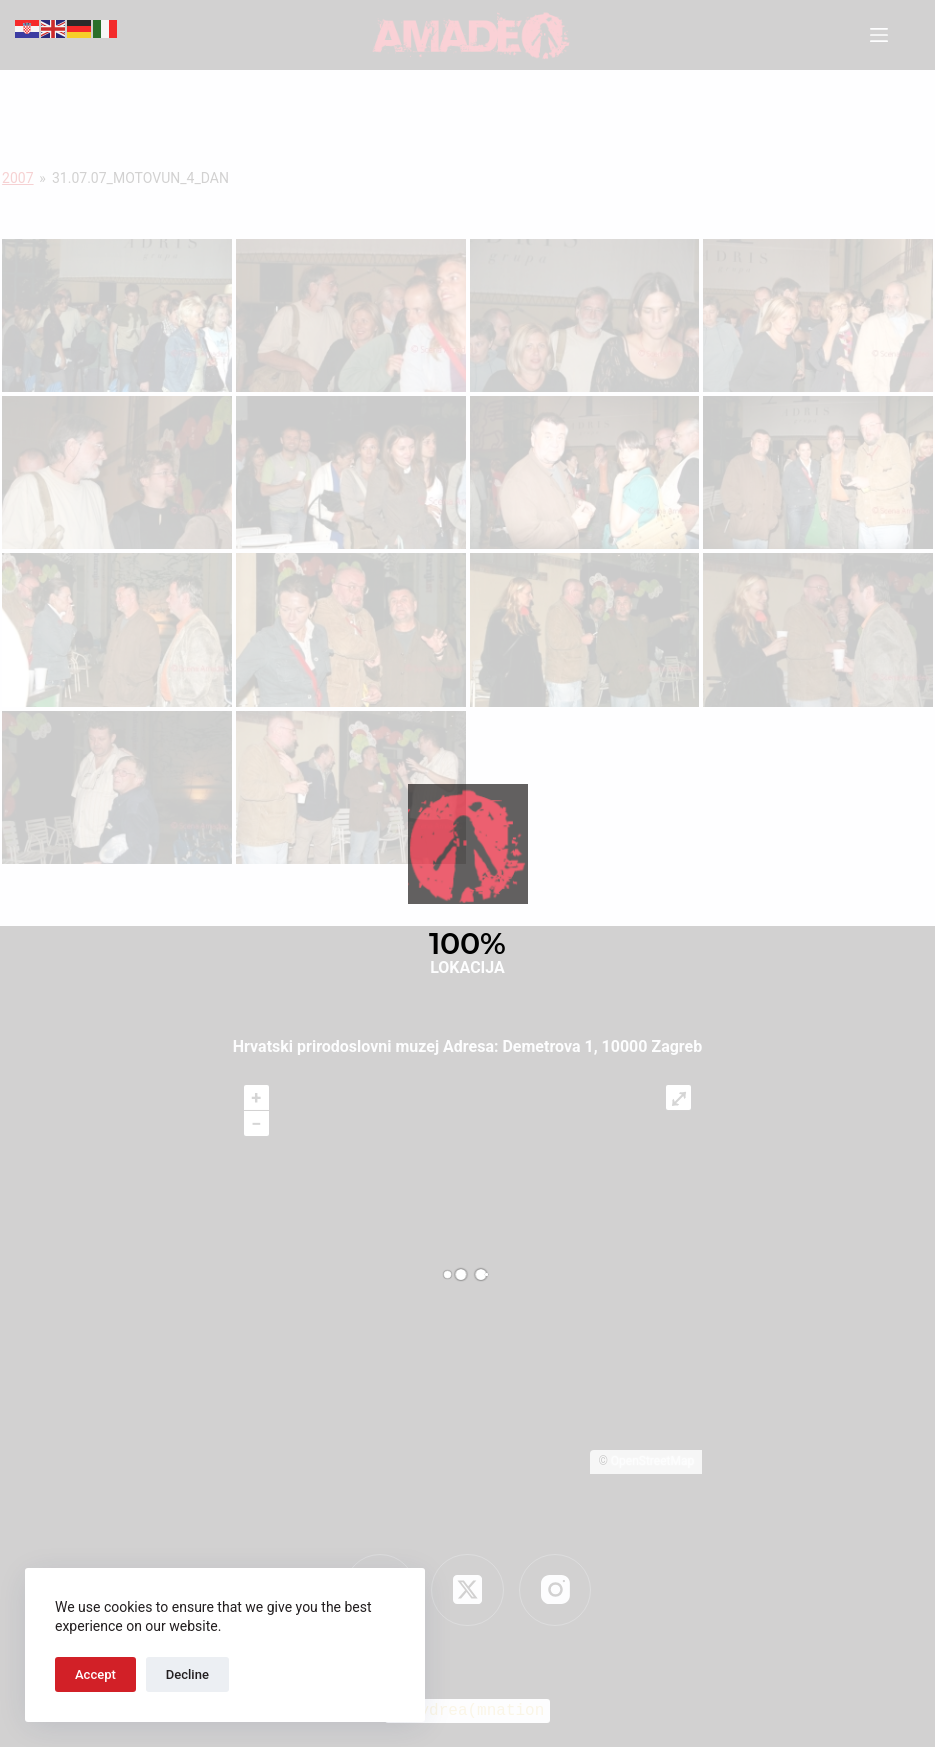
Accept (95, 1674)
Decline (187, 1674)
